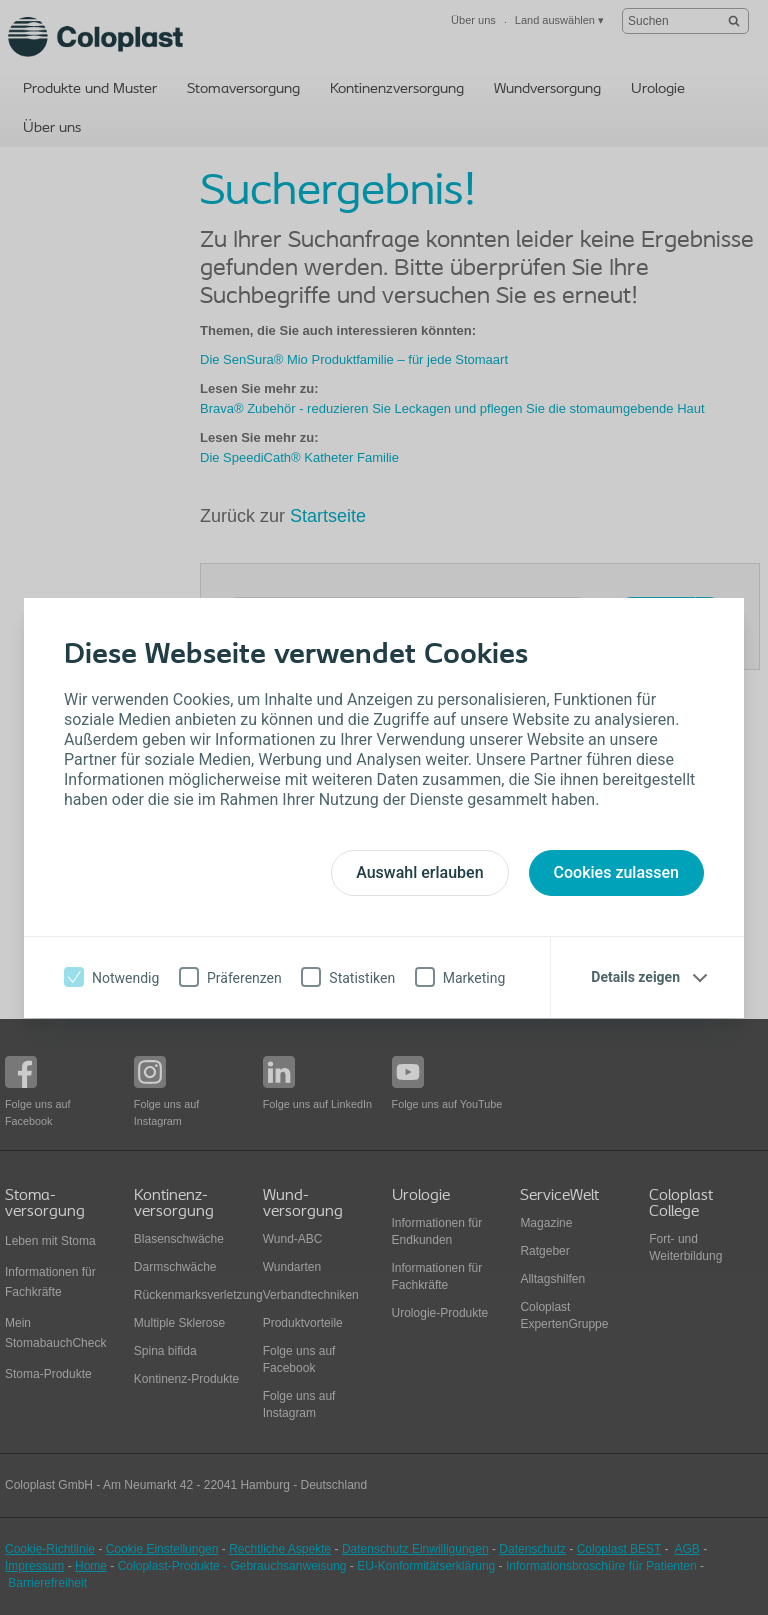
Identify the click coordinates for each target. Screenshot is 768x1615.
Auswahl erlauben (419, 872)
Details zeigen (635, 977)
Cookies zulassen (616, 872)
